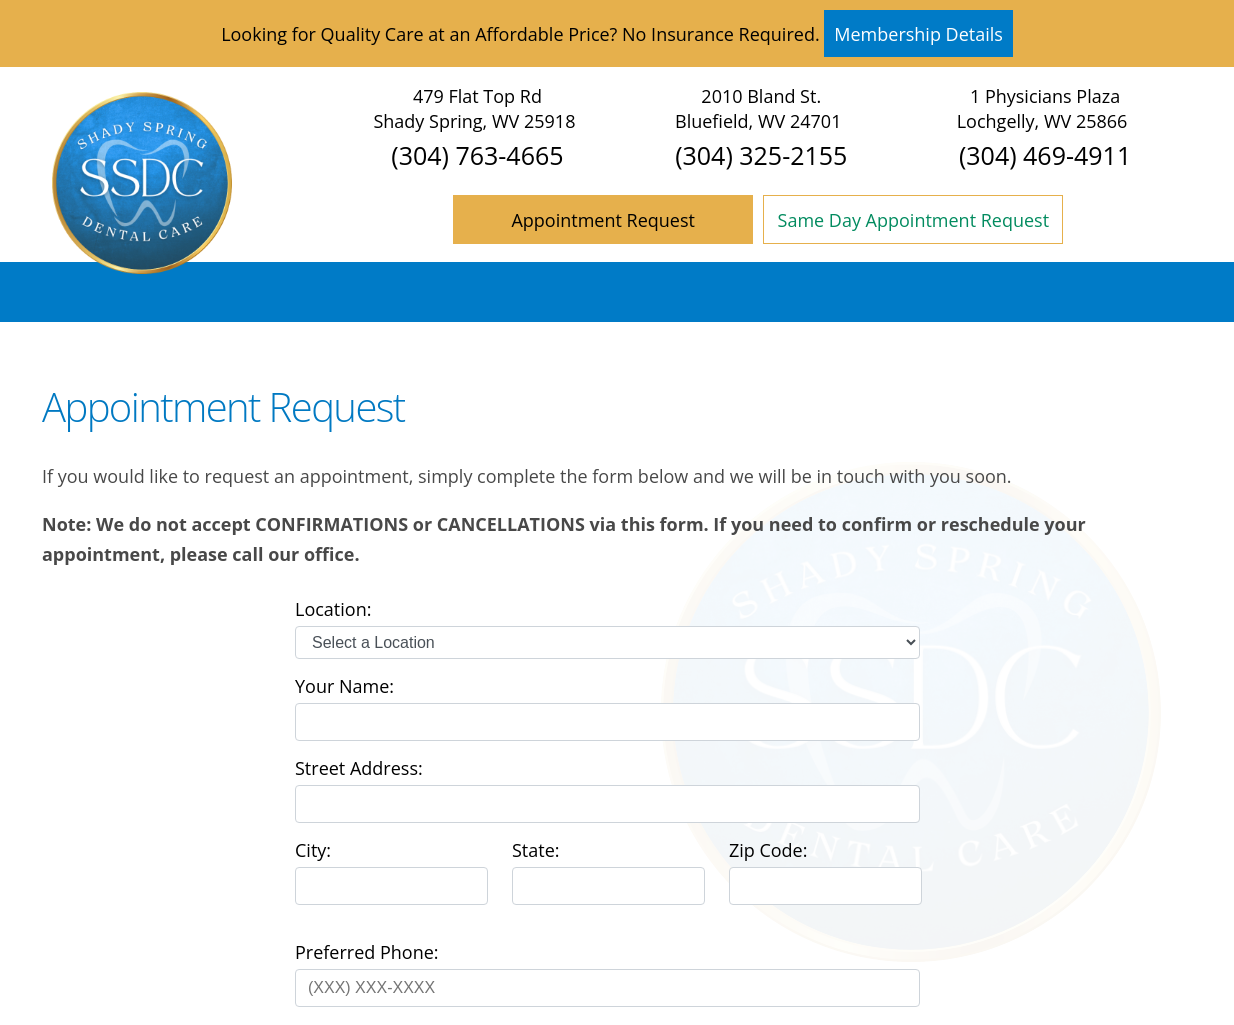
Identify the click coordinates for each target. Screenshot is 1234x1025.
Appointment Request (603, 220)
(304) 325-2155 (761, 155)
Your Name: (344, 686)
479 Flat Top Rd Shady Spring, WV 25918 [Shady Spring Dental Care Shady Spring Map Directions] (474, 108)
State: (536, 850)
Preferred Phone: (367, 952)
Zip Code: (768, 850)
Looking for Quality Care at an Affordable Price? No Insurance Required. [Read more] (617, 33)
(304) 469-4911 (1045, 155)
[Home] (142, 267)
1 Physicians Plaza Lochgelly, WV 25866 (1042, 108)
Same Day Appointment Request (914, 220)
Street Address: (359, 768)
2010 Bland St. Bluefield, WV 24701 (758, 108)
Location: (333, 609)
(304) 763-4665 (477, 155)
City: (313, 850)
